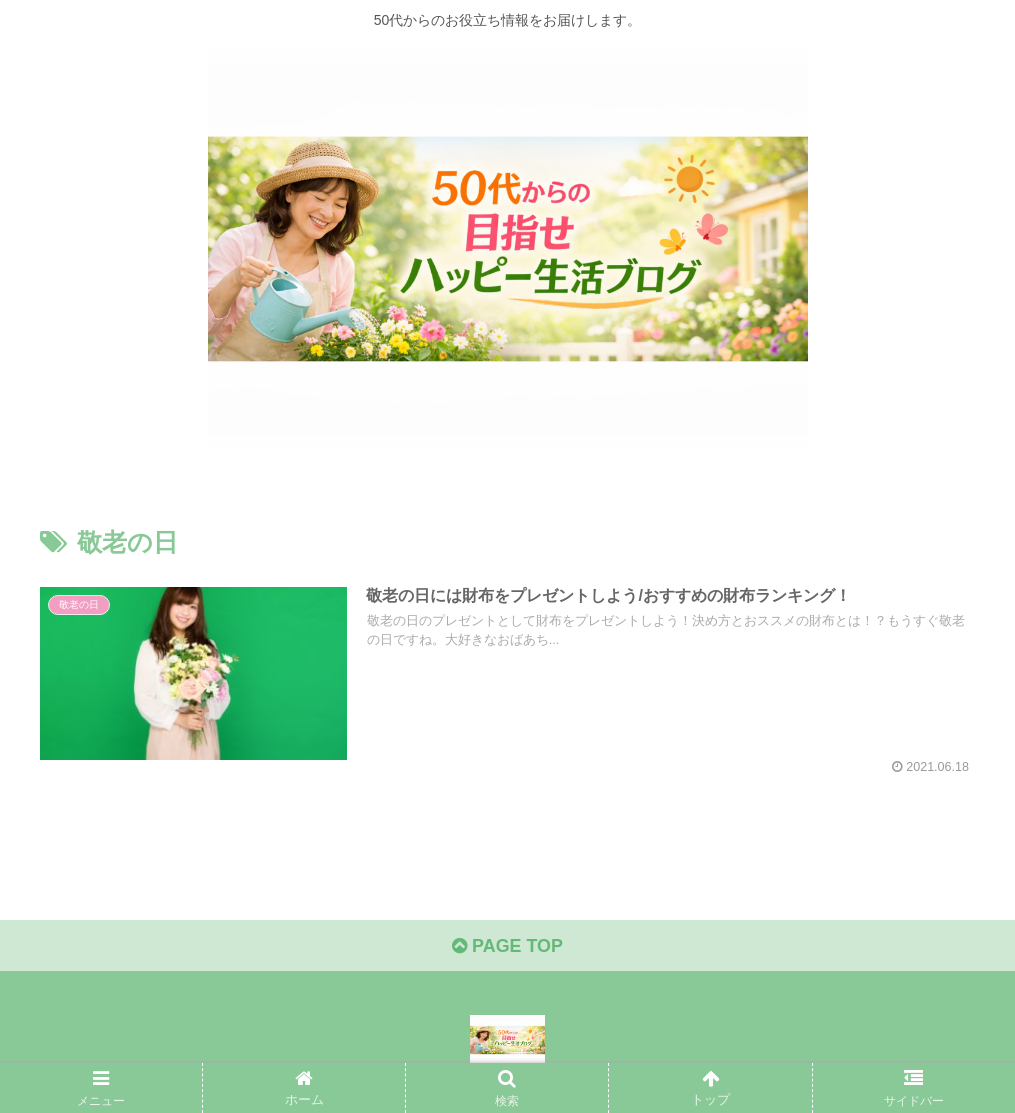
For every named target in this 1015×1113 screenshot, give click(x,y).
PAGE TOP (507, 947)
